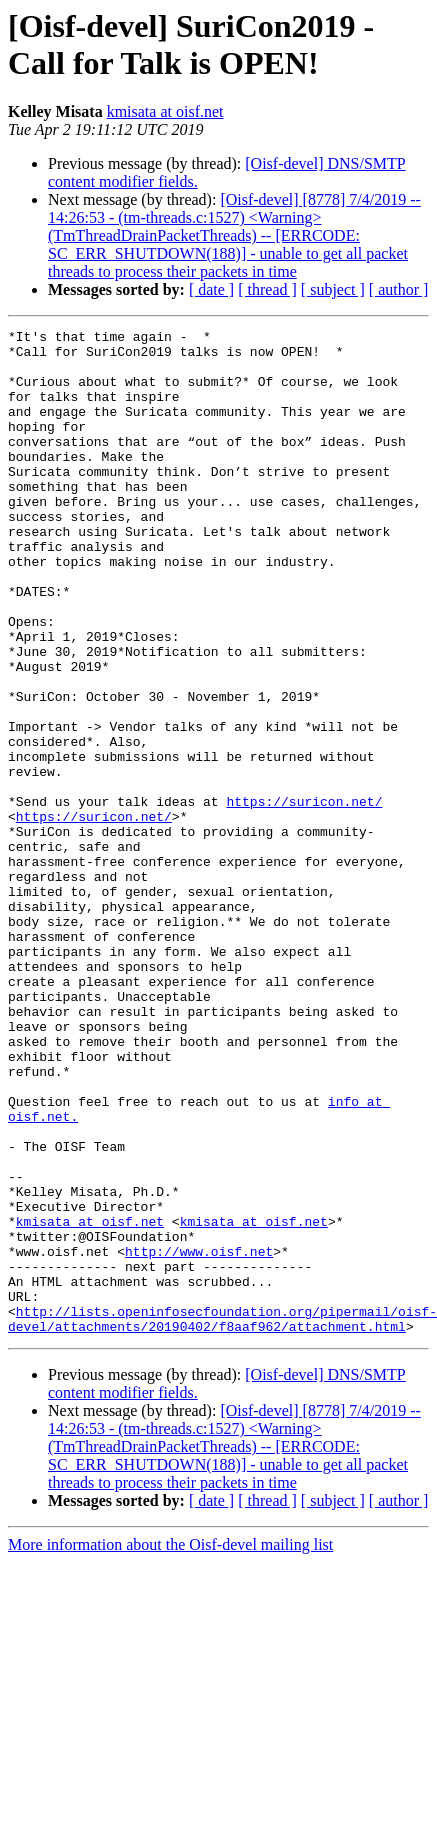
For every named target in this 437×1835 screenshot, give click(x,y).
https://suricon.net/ (304, 897)
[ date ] (211, 289)
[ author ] (399, 289)
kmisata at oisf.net (165, 111)
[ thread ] (267, 289)
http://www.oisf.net (199, 1437)
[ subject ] (333, 289)
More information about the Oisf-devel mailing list (170, 1745)
